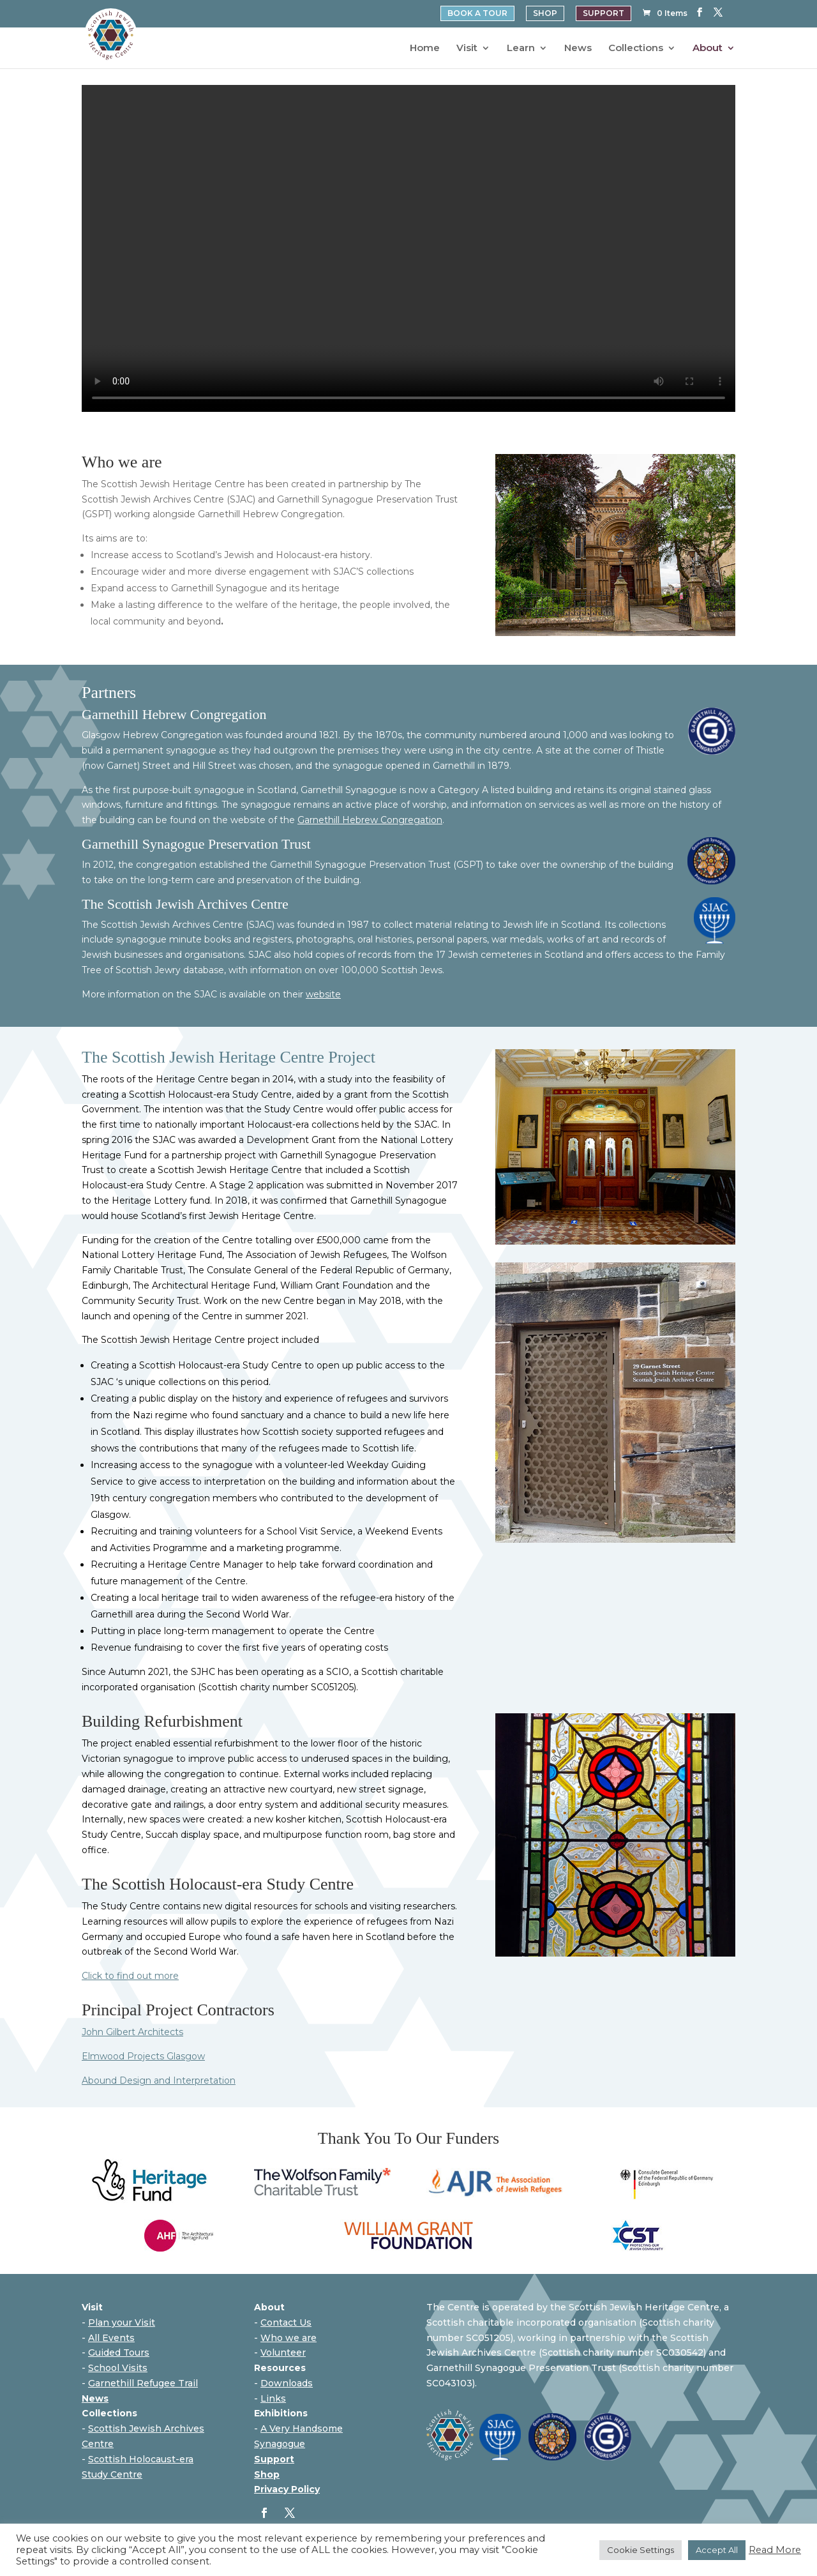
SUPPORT (603, 13)
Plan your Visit (121, 2322)
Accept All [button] (717, 2550)
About (708, 48)
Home (425, 48)
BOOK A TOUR (477, 13)
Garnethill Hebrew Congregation (369, 820)
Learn (521, 48)
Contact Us (285, 2322)
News (578, 48)
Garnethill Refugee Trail (143, 2383)
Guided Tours (118, 2352)
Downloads (286, 2383)
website (323, 994)
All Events (111, 2338)
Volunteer (283, 2352)
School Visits (117, 2368)
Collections (635, 48)
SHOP (545, 13)
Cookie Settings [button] (640, 2550)
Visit (466, 48)
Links (273, 2398)
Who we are (288, 2338)
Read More (775, 2550)
